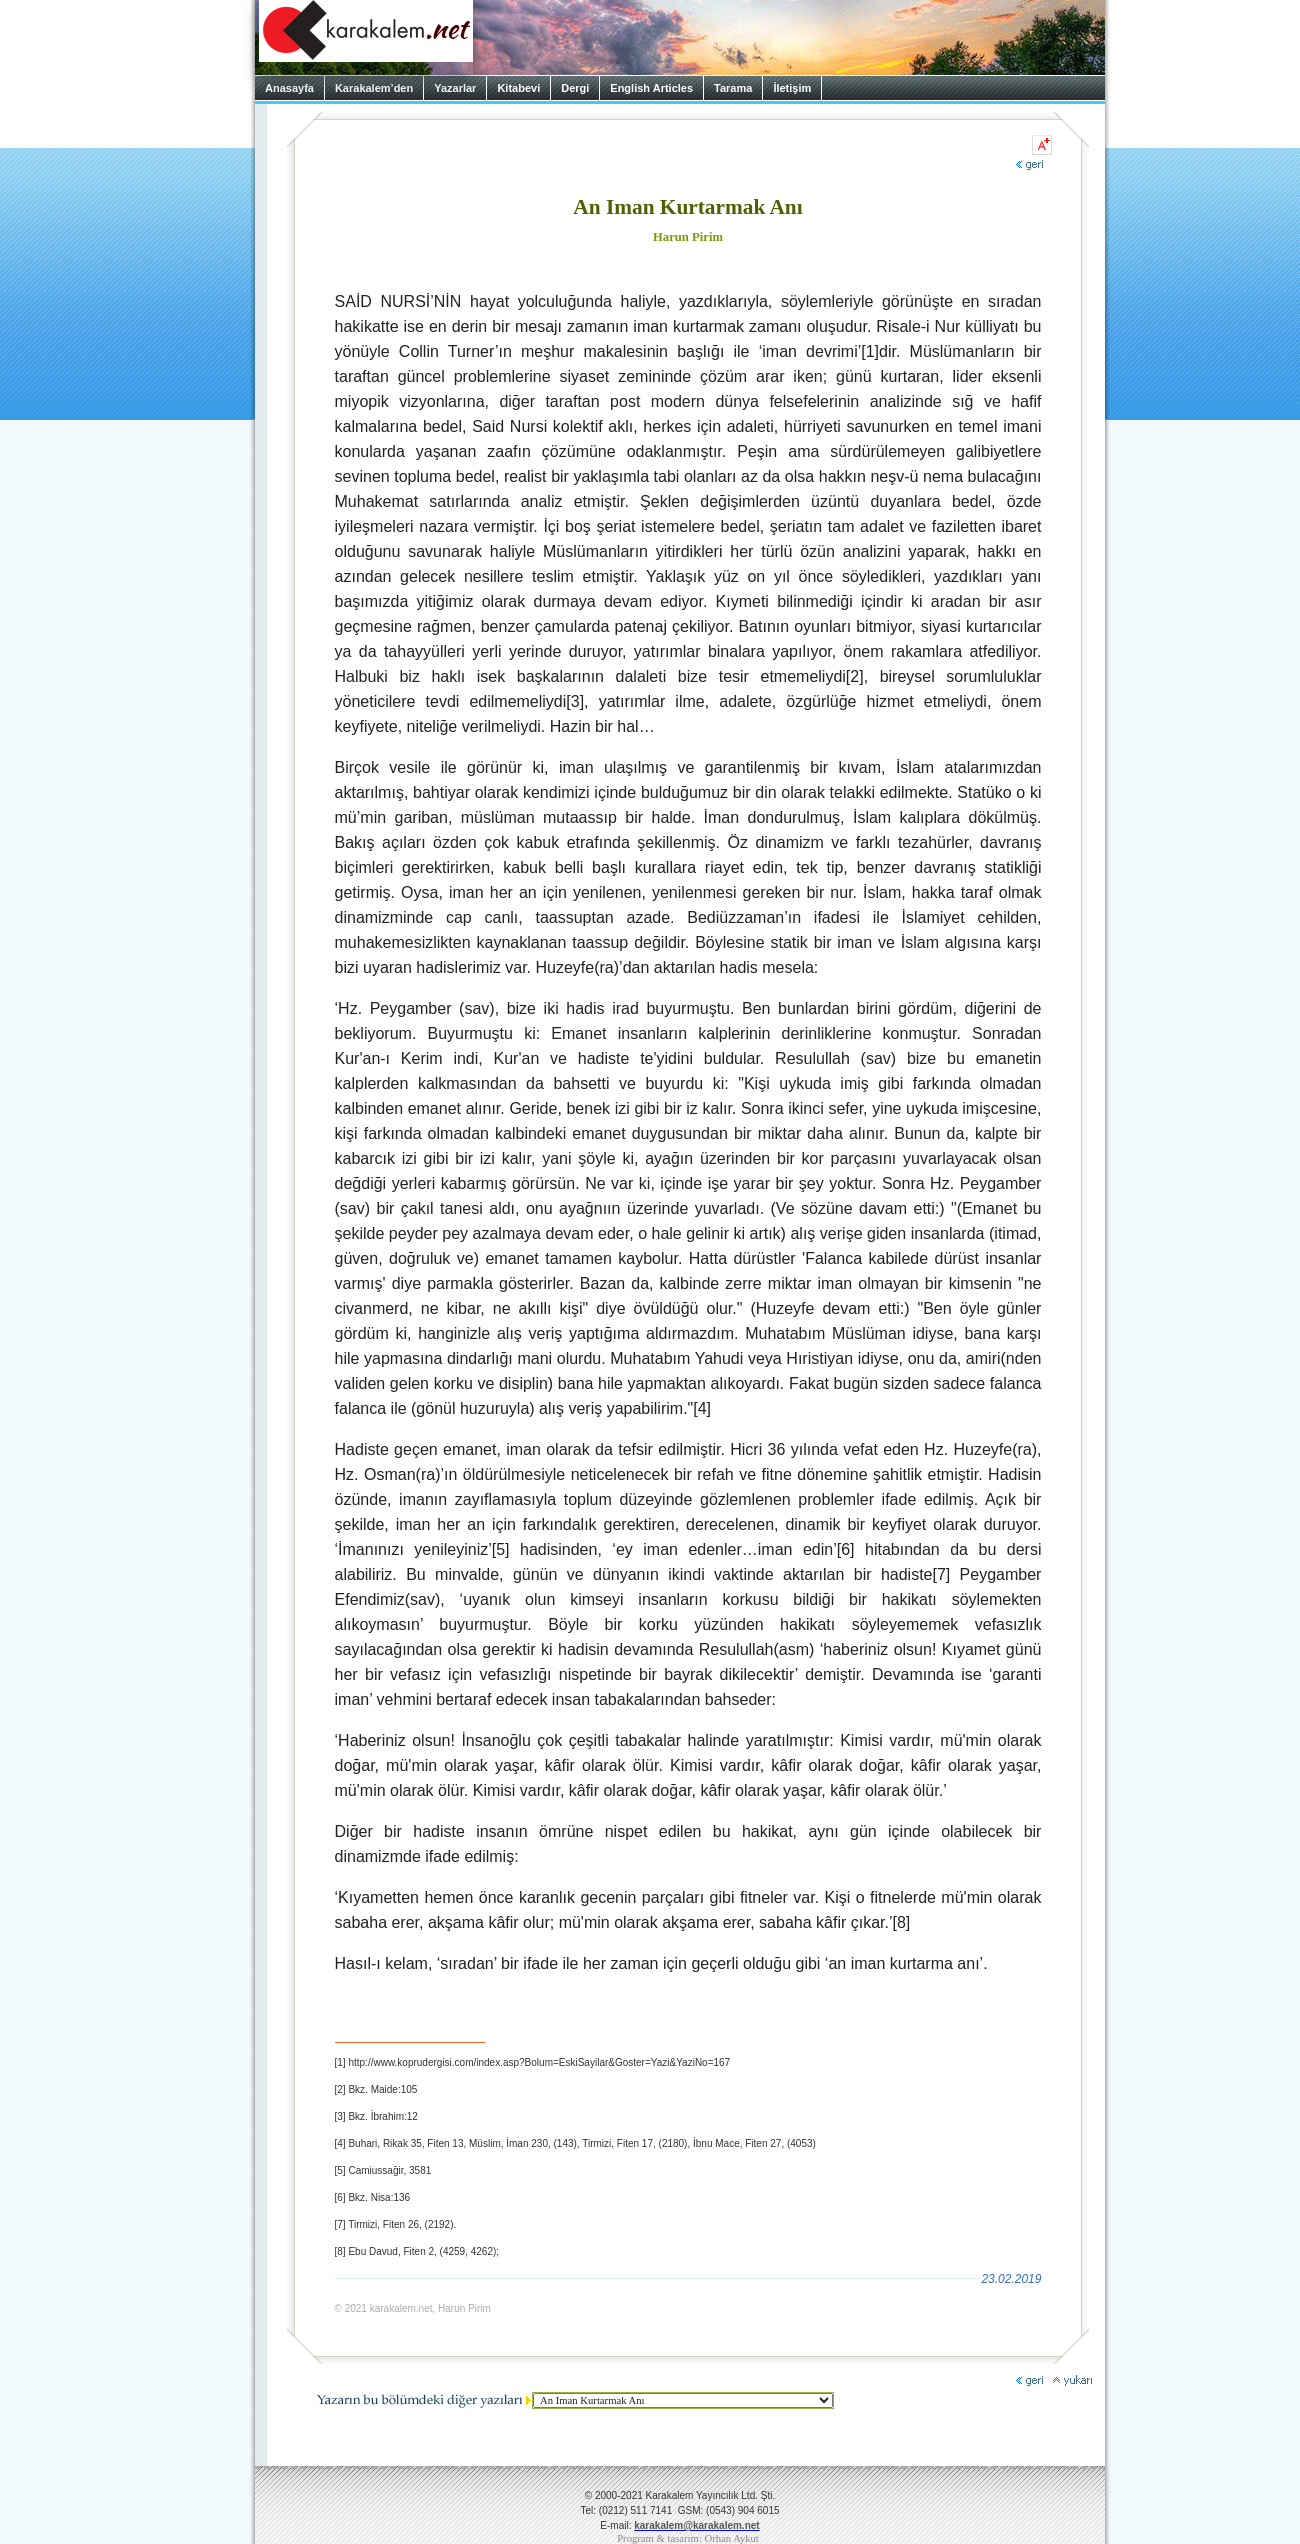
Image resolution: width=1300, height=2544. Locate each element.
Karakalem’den (374, 88)
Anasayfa (289, 88)
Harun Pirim (688, 237)
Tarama (733, 88)
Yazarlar (455, 88)
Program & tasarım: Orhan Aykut (688, 2538)
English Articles (651, 88)
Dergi (575, 88)
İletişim (792, 88)
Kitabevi (518, 88)
